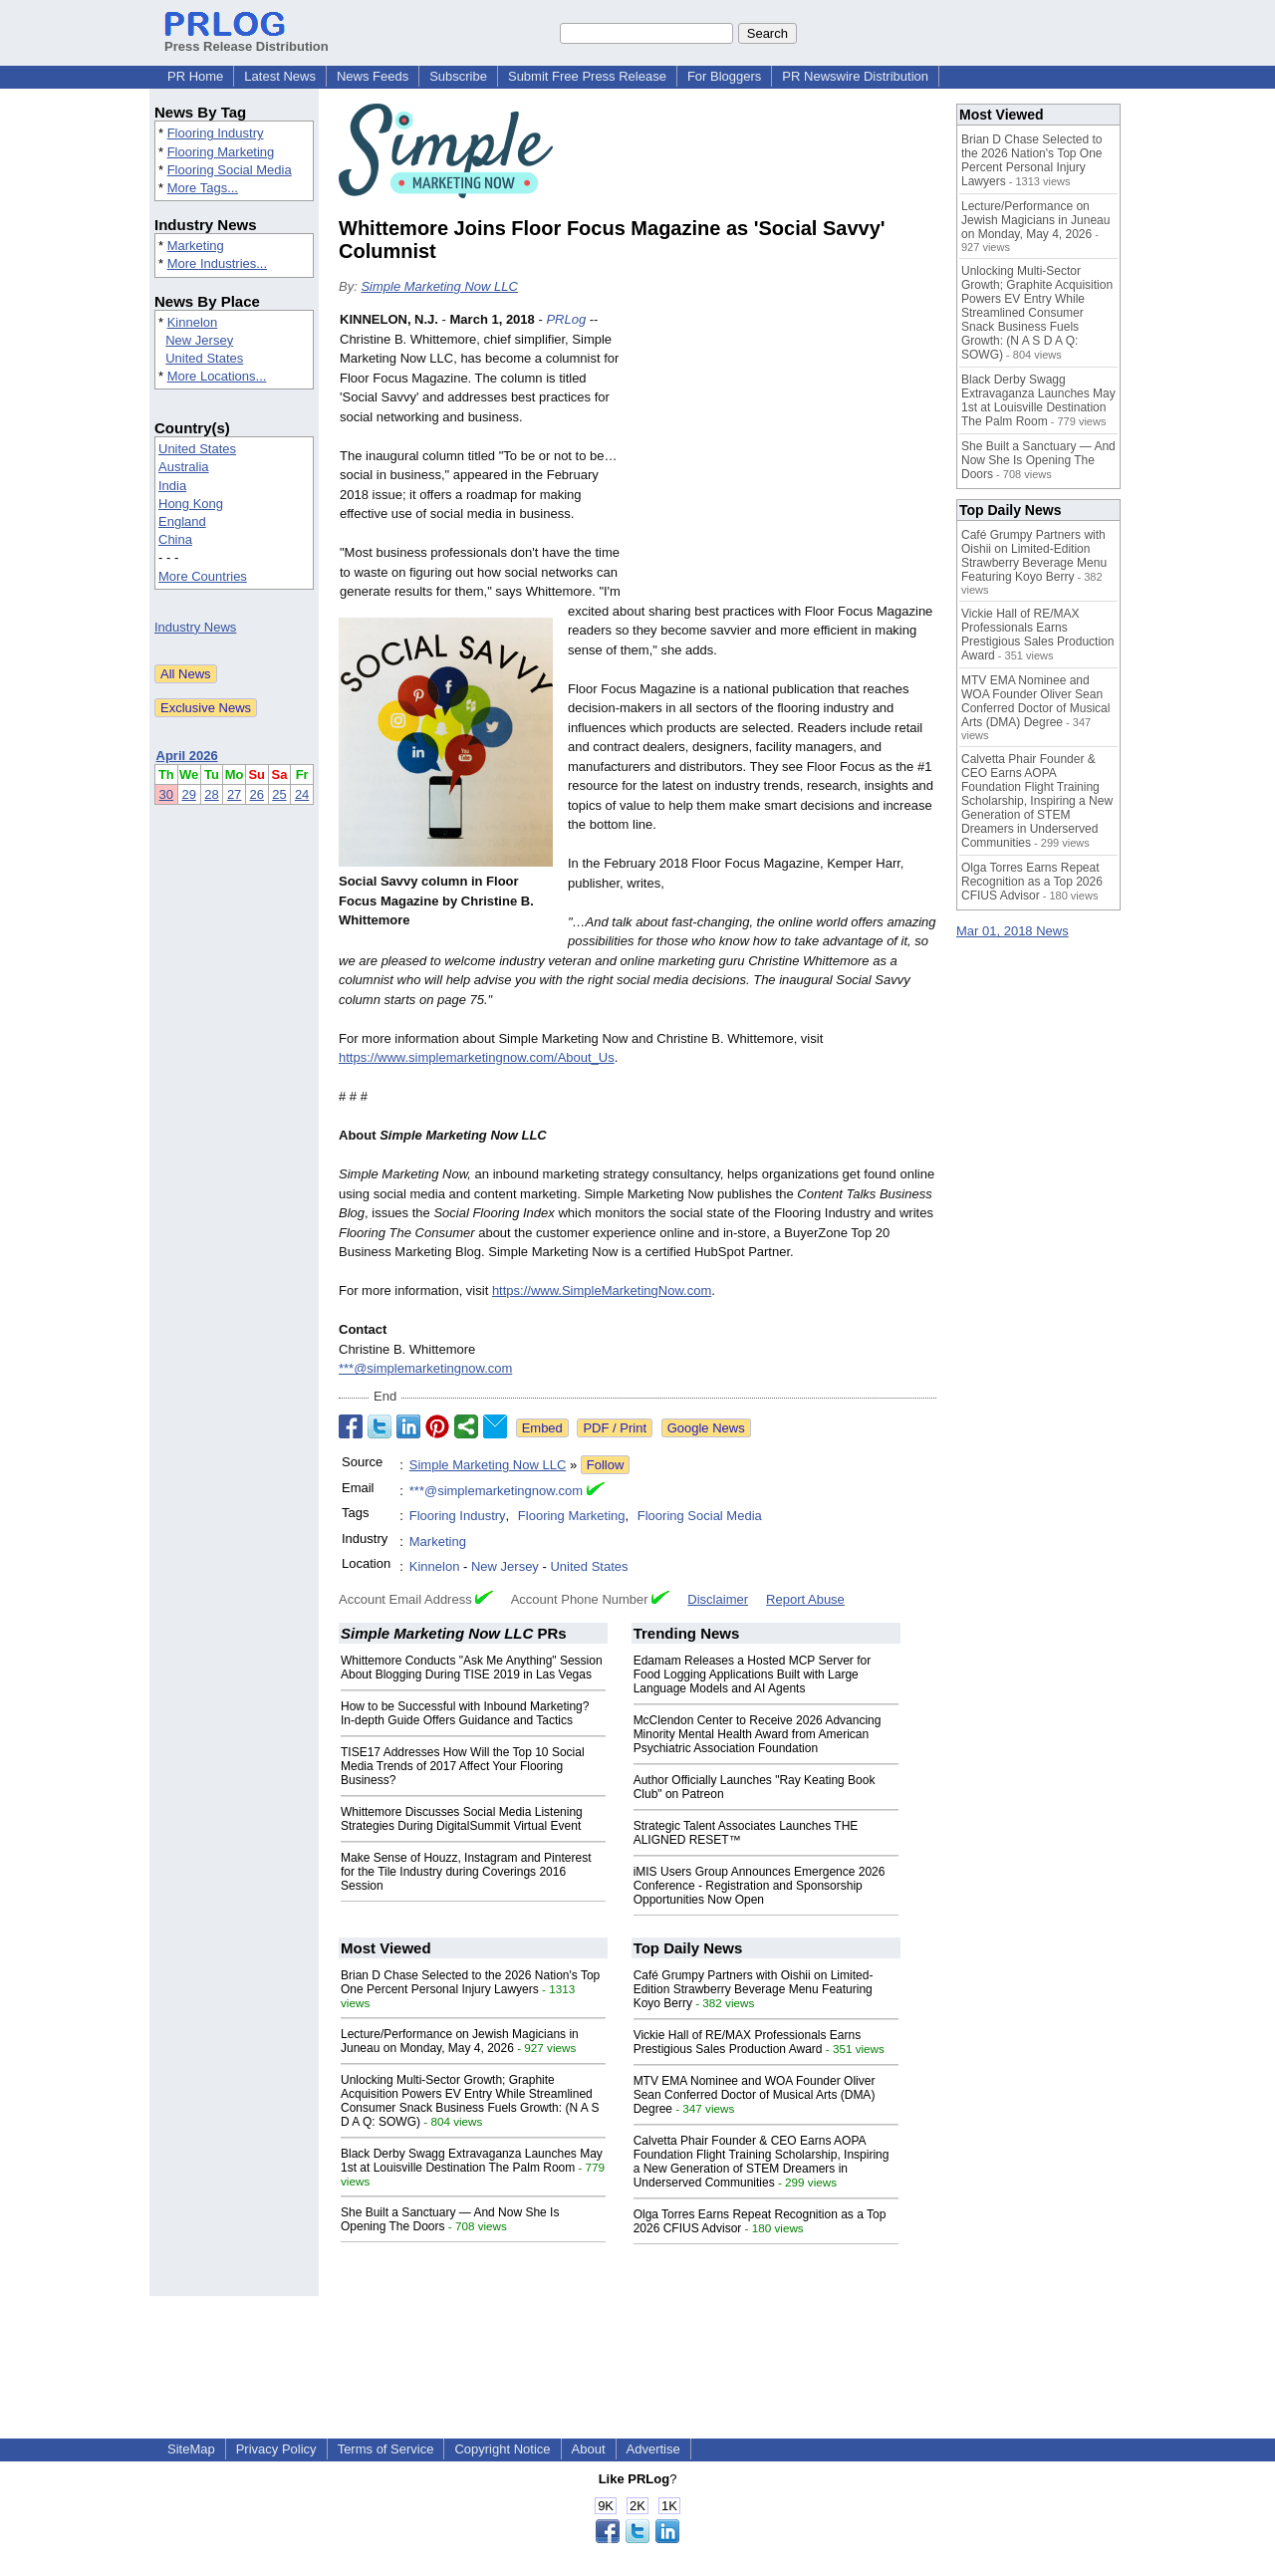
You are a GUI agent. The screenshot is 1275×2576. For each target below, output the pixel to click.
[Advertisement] (787, 456)
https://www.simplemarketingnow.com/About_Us (477, 1057)
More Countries (202, 576)
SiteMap (191, 2449)
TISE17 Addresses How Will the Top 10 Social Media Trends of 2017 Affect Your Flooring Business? (463, 1766)
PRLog (566, 319)
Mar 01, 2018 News (1012, 930)
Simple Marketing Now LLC (439, 286)
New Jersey (199, 340)
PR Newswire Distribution (855, 76)
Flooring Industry (215, 133)
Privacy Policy (276, 2449)
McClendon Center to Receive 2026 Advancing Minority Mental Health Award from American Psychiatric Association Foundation (758, 1734)
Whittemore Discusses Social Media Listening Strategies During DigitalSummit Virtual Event (462, 1819)
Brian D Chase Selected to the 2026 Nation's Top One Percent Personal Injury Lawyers (470, 1982)
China (175, 539)
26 (257, 794)
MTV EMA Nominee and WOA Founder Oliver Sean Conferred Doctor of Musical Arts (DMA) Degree (755, 2095)
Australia (183, 466)
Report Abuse (805, 1599)
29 (188, 794)
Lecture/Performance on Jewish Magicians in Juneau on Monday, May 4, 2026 (460, 2041)
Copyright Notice (502, 2449)
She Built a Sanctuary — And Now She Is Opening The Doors (1038, 460)
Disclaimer (717, 1599)
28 (211, 794)
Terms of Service (386, 2449)
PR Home (195, 76)
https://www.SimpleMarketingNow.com (601, 1290)
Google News (706, 1427)
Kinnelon (192, 322)
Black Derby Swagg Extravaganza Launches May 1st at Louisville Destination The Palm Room (472, 2161)
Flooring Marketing (221, 151)
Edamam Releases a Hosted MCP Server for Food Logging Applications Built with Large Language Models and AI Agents (753, 1674)
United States (204, 358)
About (589, 2449)
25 (279, 794)
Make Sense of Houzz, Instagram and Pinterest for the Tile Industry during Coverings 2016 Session (466, 1872)
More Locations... (217, 376)
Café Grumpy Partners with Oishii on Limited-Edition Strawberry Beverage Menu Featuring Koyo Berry (754, 1989)
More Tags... (202, 187)
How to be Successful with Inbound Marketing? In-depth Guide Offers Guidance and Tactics (465, 1713)
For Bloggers (724, 76)
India (172, 485)
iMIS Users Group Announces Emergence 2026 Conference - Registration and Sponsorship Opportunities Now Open (760, 1886)
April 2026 (187, 755)
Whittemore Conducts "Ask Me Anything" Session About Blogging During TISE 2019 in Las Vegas (472, 1667)
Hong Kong (190, 503)
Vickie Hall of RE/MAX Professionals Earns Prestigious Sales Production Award (748, 2042)
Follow (606, 1464)
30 (166, 794)
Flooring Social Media (229, 169)
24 (302, 794)
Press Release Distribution (246, 39)
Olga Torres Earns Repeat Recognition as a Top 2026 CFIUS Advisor (1032, 881)
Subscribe (458, 76)
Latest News (280, 76)
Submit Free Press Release (587, 76)
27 (234, 794)
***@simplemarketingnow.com (425, 1368)
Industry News (195, 627)
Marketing (195, 245)
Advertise (653, 2449)
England (182, 521)
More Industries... (217, 263)
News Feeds (372, 76)
